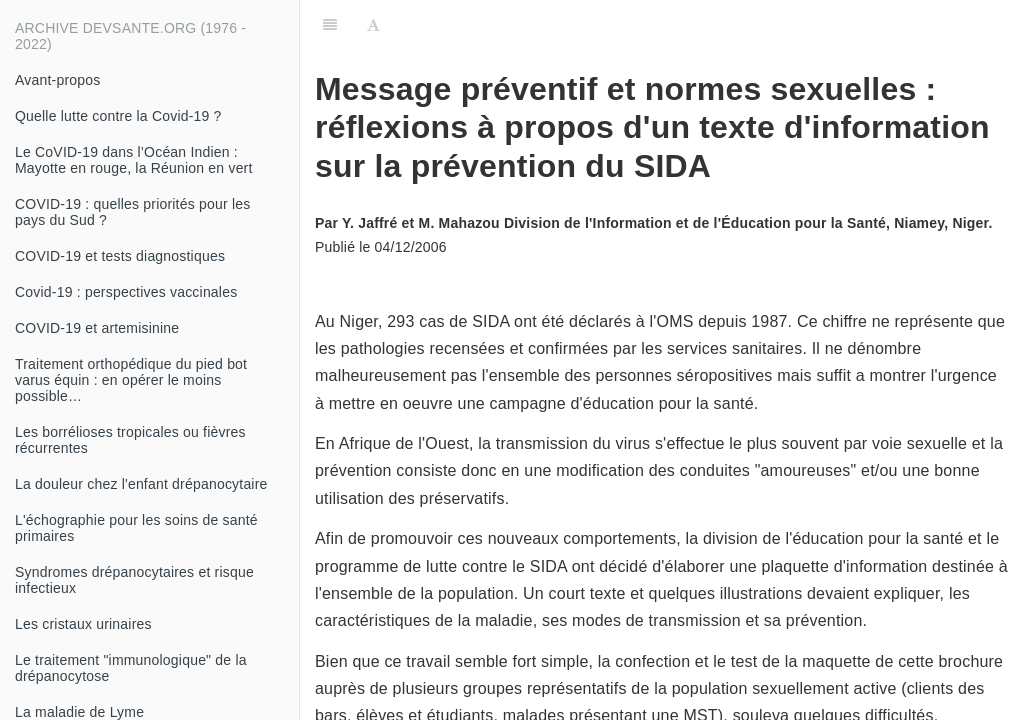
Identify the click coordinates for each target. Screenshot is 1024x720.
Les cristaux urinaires (83, 624)
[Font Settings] (373, 25)
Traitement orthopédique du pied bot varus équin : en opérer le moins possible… (131, 380)
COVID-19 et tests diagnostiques (120, 256)
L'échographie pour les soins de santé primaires (136, 528)
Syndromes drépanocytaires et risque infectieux (134, 580)
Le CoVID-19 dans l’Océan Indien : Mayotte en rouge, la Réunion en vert (134, 160)
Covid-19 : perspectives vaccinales (126, 292)
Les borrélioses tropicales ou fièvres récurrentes (130, 440)
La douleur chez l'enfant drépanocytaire (141, 484)
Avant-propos (57, 80)
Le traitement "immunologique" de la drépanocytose (131, 668)
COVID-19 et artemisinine (97, 328)
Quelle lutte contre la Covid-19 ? (118, 116)
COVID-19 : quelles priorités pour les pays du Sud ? (132, 212)
